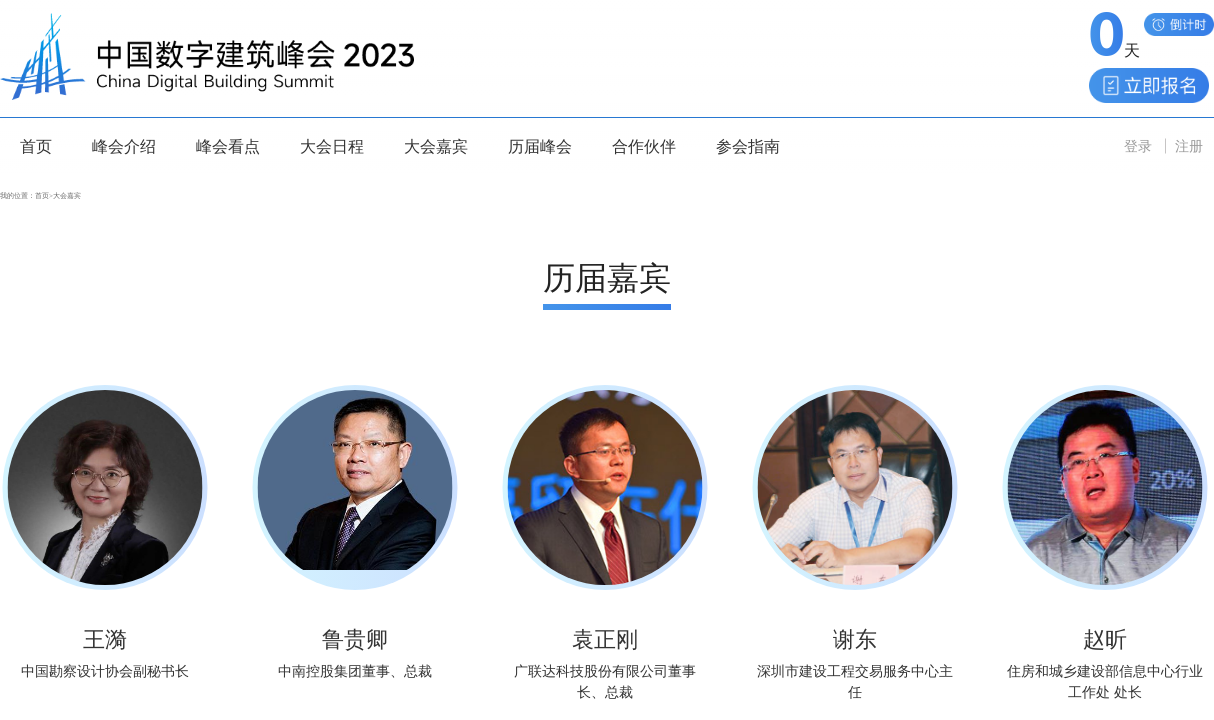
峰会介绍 (124, 146)
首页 (36, 146)
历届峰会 (540, 146)
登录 (1138, 146)
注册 (1189, 146)
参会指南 (748, 146)
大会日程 (332, 146)
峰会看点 (228, 146)
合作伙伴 (644, 146)
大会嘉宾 (436, 146)
